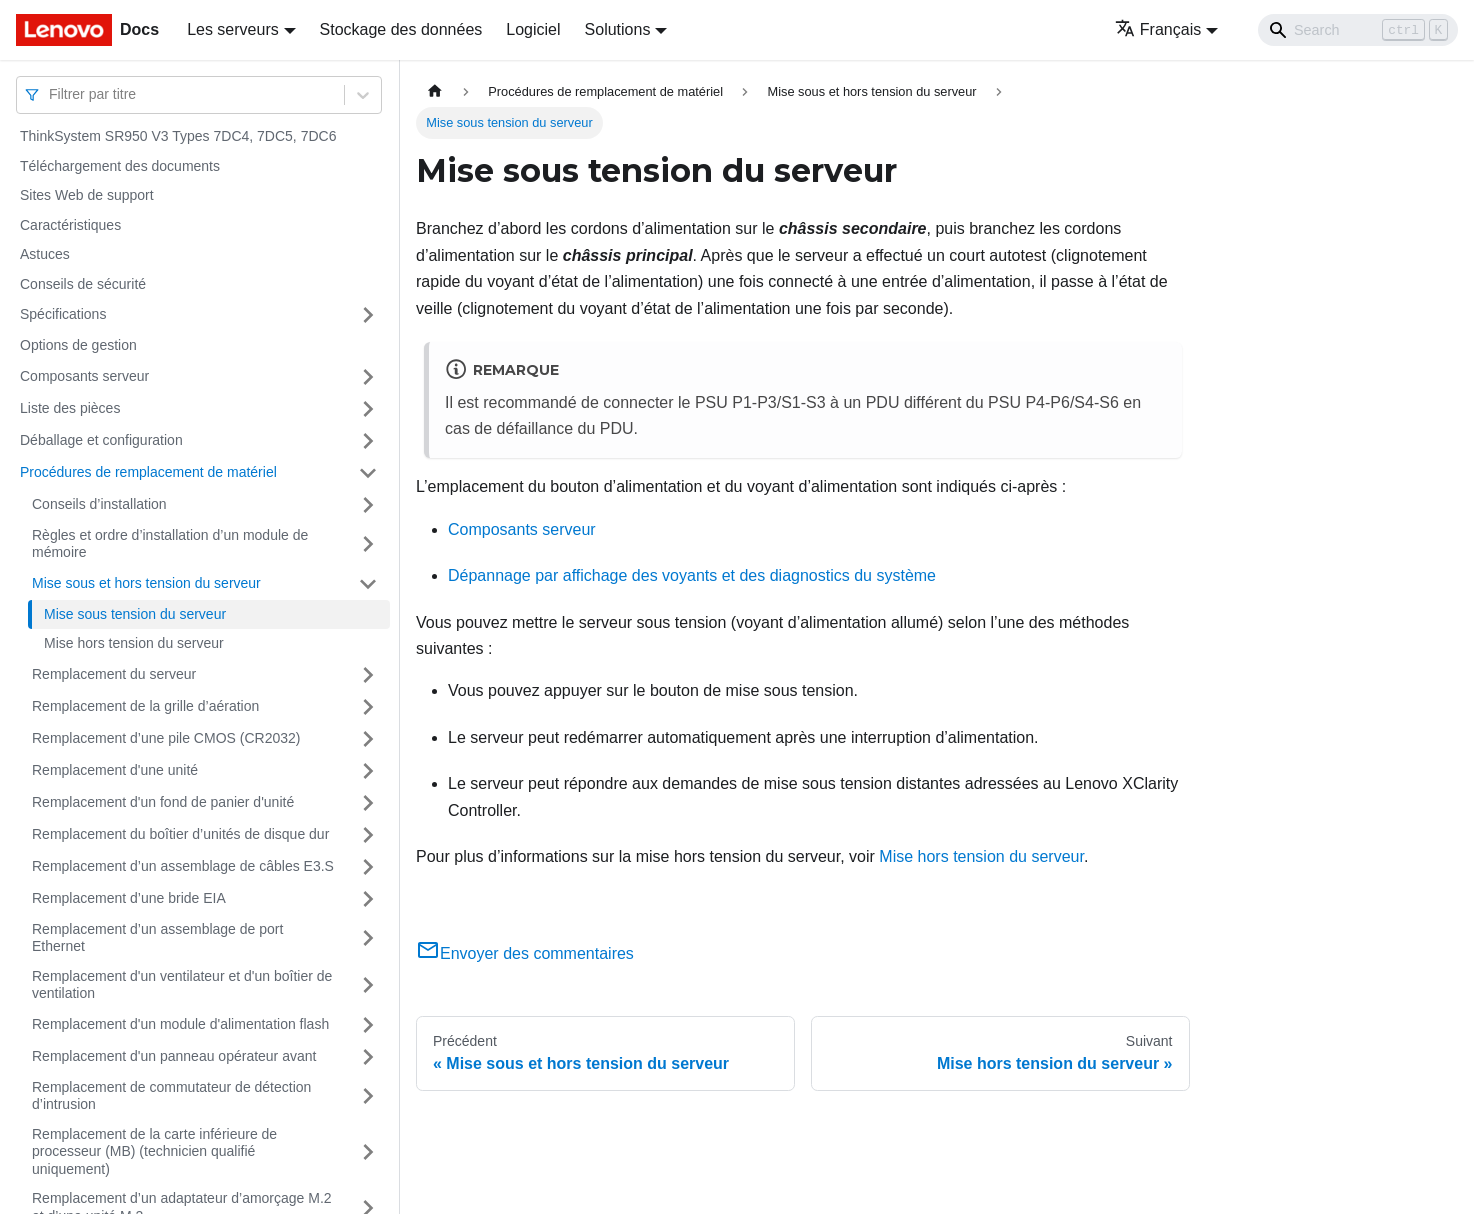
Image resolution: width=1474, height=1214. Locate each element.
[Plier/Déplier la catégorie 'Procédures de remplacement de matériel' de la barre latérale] (368, 473)
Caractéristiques (70, 225)
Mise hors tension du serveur (134, 643)
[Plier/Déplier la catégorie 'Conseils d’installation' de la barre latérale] (368, 505)
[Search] (1358, 30)
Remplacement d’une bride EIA (129, 898)
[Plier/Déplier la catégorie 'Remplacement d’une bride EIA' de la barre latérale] (368, 899)
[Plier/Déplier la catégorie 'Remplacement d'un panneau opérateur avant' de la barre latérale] (368, 1057)
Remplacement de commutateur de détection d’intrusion (171, 1096)
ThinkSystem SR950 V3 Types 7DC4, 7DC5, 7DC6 (178, 136)
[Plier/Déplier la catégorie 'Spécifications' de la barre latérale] (368, 315)
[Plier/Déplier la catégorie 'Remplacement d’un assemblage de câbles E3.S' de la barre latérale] (368, 867)
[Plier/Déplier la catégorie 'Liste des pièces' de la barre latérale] (368, 409)
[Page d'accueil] (435, 91)
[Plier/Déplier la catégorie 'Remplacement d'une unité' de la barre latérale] (368, 771)
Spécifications (63, 314)
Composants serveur (84, 376)
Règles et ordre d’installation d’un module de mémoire (170, 544)
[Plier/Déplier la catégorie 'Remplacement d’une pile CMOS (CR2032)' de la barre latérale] (368, 739)
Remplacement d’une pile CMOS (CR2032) (166, 738)
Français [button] (1158, 29)
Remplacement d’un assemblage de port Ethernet (157, 938)
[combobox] (51, 94)
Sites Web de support (87, 195)
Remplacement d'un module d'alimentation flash (180, 1024)
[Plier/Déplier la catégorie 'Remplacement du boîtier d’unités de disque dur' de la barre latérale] (368, 835)
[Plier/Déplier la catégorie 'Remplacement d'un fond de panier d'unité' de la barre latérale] (368, 803)
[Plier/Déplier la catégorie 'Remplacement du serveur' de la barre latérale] (368, 675)
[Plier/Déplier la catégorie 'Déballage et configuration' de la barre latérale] (368, 441)
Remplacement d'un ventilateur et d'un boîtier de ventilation (182, 985)
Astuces (45, 254)
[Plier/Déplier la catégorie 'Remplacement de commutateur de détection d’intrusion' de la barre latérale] (368, 1096)
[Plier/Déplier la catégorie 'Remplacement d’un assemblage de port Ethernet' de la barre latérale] (368, 938)
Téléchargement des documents (120, 166)
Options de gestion (78, 345)
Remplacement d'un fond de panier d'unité (163, 802)
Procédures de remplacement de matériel (148, 472)
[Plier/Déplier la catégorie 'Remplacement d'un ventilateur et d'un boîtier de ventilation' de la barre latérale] (368, 985)
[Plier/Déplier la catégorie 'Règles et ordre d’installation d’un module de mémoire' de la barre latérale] (368, 544)
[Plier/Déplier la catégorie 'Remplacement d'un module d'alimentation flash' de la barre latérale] (368, 1025)
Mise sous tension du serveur (135, 614)
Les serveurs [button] (233, 29)
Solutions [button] (618, 29)
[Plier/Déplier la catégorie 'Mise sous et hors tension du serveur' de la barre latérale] (368, 584)
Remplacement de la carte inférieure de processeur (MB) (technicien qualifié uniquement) (154, 1151)
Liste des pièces (70, 408)
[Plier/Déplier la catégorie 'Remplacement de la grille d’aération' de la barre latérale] (368, 707)
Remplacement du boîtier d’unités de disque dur (180, 834)
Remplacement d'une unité (115, 770)
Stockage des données (401, 29)
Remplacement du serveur (114, 674)
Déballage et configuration (101, 440)
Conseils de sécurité (83, 284)
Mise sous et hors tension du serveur (146, 583)
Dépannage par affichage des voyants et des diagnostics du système (692, 575)
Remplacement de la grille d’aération (145, 706)
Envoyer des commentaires (525, 953)
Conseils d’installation (99, 504)
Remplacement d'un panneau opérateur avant (174, 1056)
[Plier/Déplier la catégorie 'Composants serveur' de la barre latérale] (368, 377)
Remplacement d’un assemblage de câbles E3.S (183, 866)
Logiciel (533, 29)
